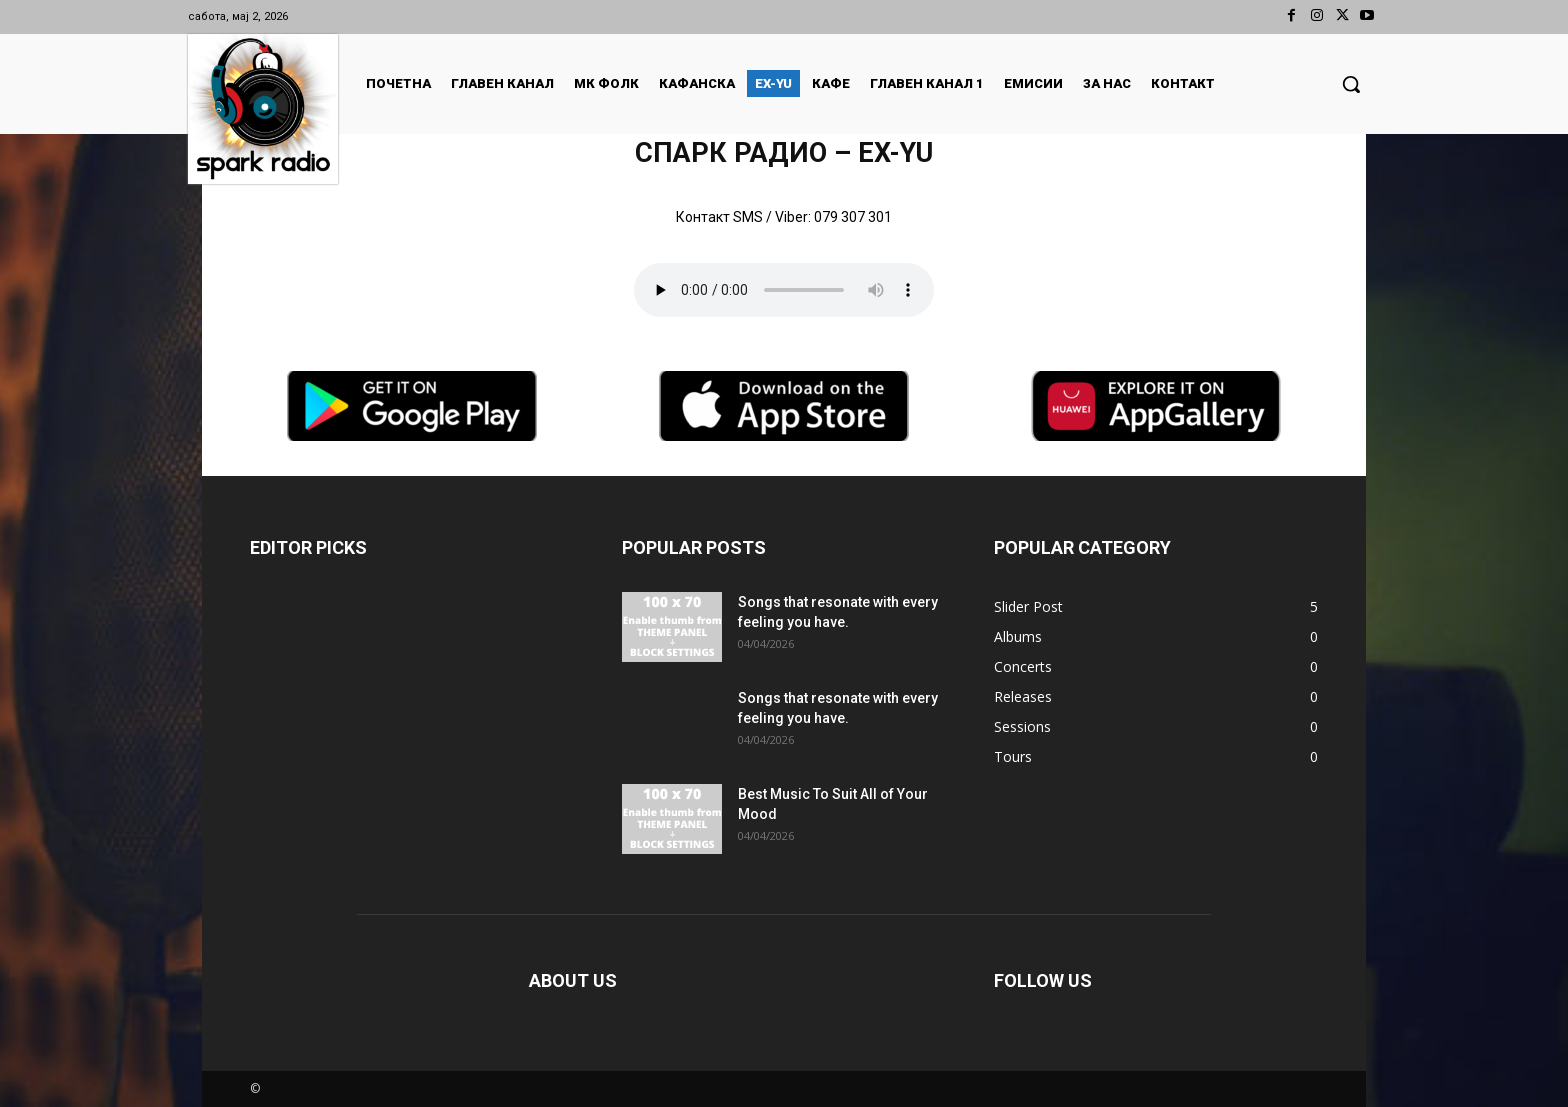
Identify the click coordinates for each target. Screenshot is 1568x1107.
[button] (1351, 84)
